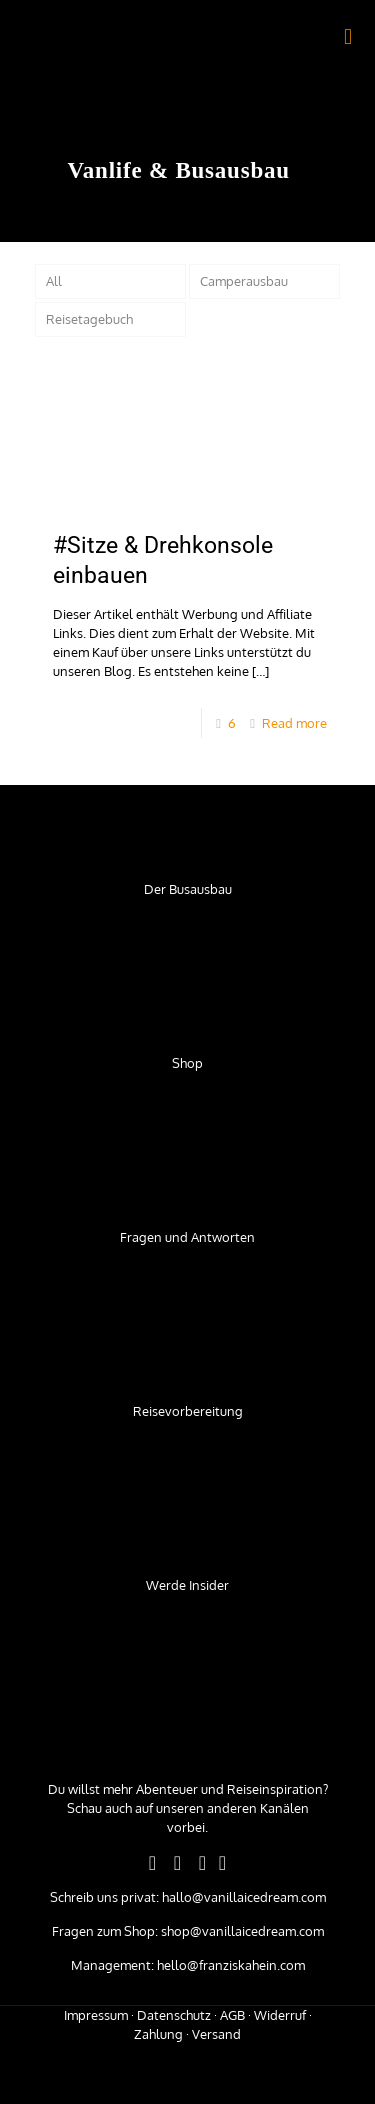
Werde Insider (187, 1585)
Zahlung (158, 2034)
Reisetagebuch (89, 319)
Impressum (96, 2015)
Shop (187, 1063)
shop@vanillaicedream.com (241, 1931)
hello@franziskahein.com (229, 1965)
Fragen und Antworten (187, 1237)
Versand (216, 2034)
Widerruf (280, 2015)
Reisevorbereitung (188, 1411)
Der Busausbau (188, 889)
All (54, 281)
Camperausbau (244, 281)
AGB (232, 2015)
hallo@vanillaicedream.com (242, 1897)
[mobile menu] (348, 35)
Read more (294, 723)
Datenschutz (174, 2015)
